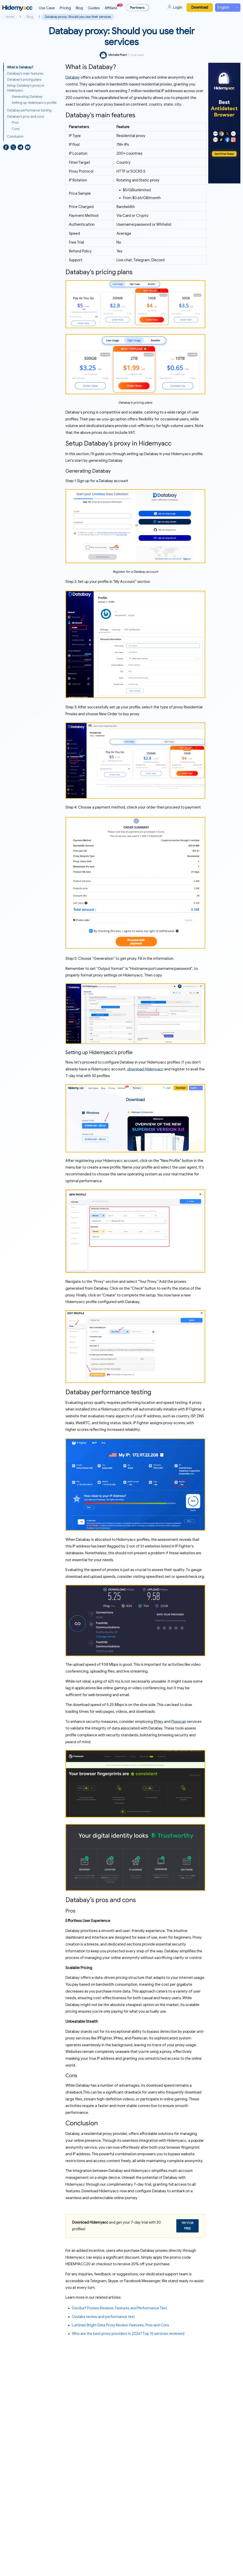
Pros (15, 123)
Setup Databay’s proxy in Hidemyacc (25, 88)
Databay (72, 77)
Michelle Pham (117, 55)
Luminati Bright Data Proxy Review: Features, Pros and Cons (120, 2325)
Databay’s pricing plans (24, 80)
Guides (94, 8)
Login (175, 7)
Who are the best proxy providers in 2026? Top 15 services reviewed (128, 2333)
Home (10, 17)
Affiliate (114, 7)
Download (199, 7)
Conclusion (15, 137)
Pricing (65, 8)
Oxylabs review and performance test (103, 2317)
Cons (16, 129)
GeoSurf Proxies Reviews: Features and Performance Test (119, 2308)
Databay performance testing (29, 110)
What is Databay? (20, 67)
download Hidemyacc (145, 1069)
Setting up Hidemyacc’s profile (34, 103)
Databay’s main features (25, 74)
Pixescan (178, 1721)
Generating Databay (27, 97)
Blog (79, 8)
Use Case (47, 8)
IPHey (158, 1721)
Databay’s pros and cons (25, 117)
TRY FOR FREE (187, 2225)
